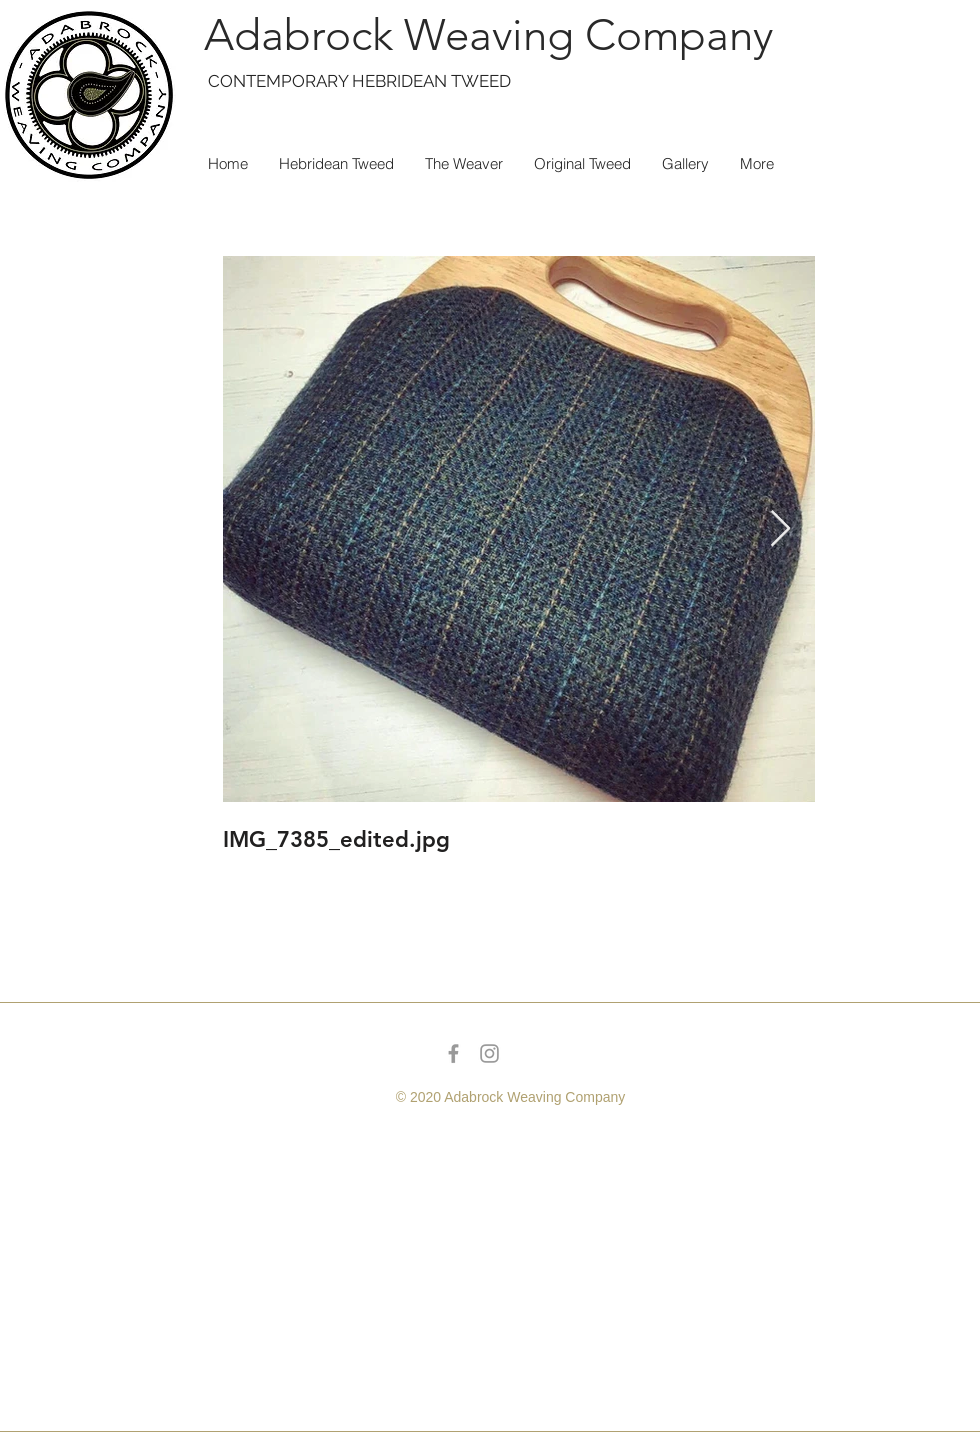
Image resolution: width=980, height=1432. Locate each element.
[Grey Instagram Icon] (489, 1053)
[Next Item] (780, 529)
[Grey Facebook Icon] (453, 1053)
